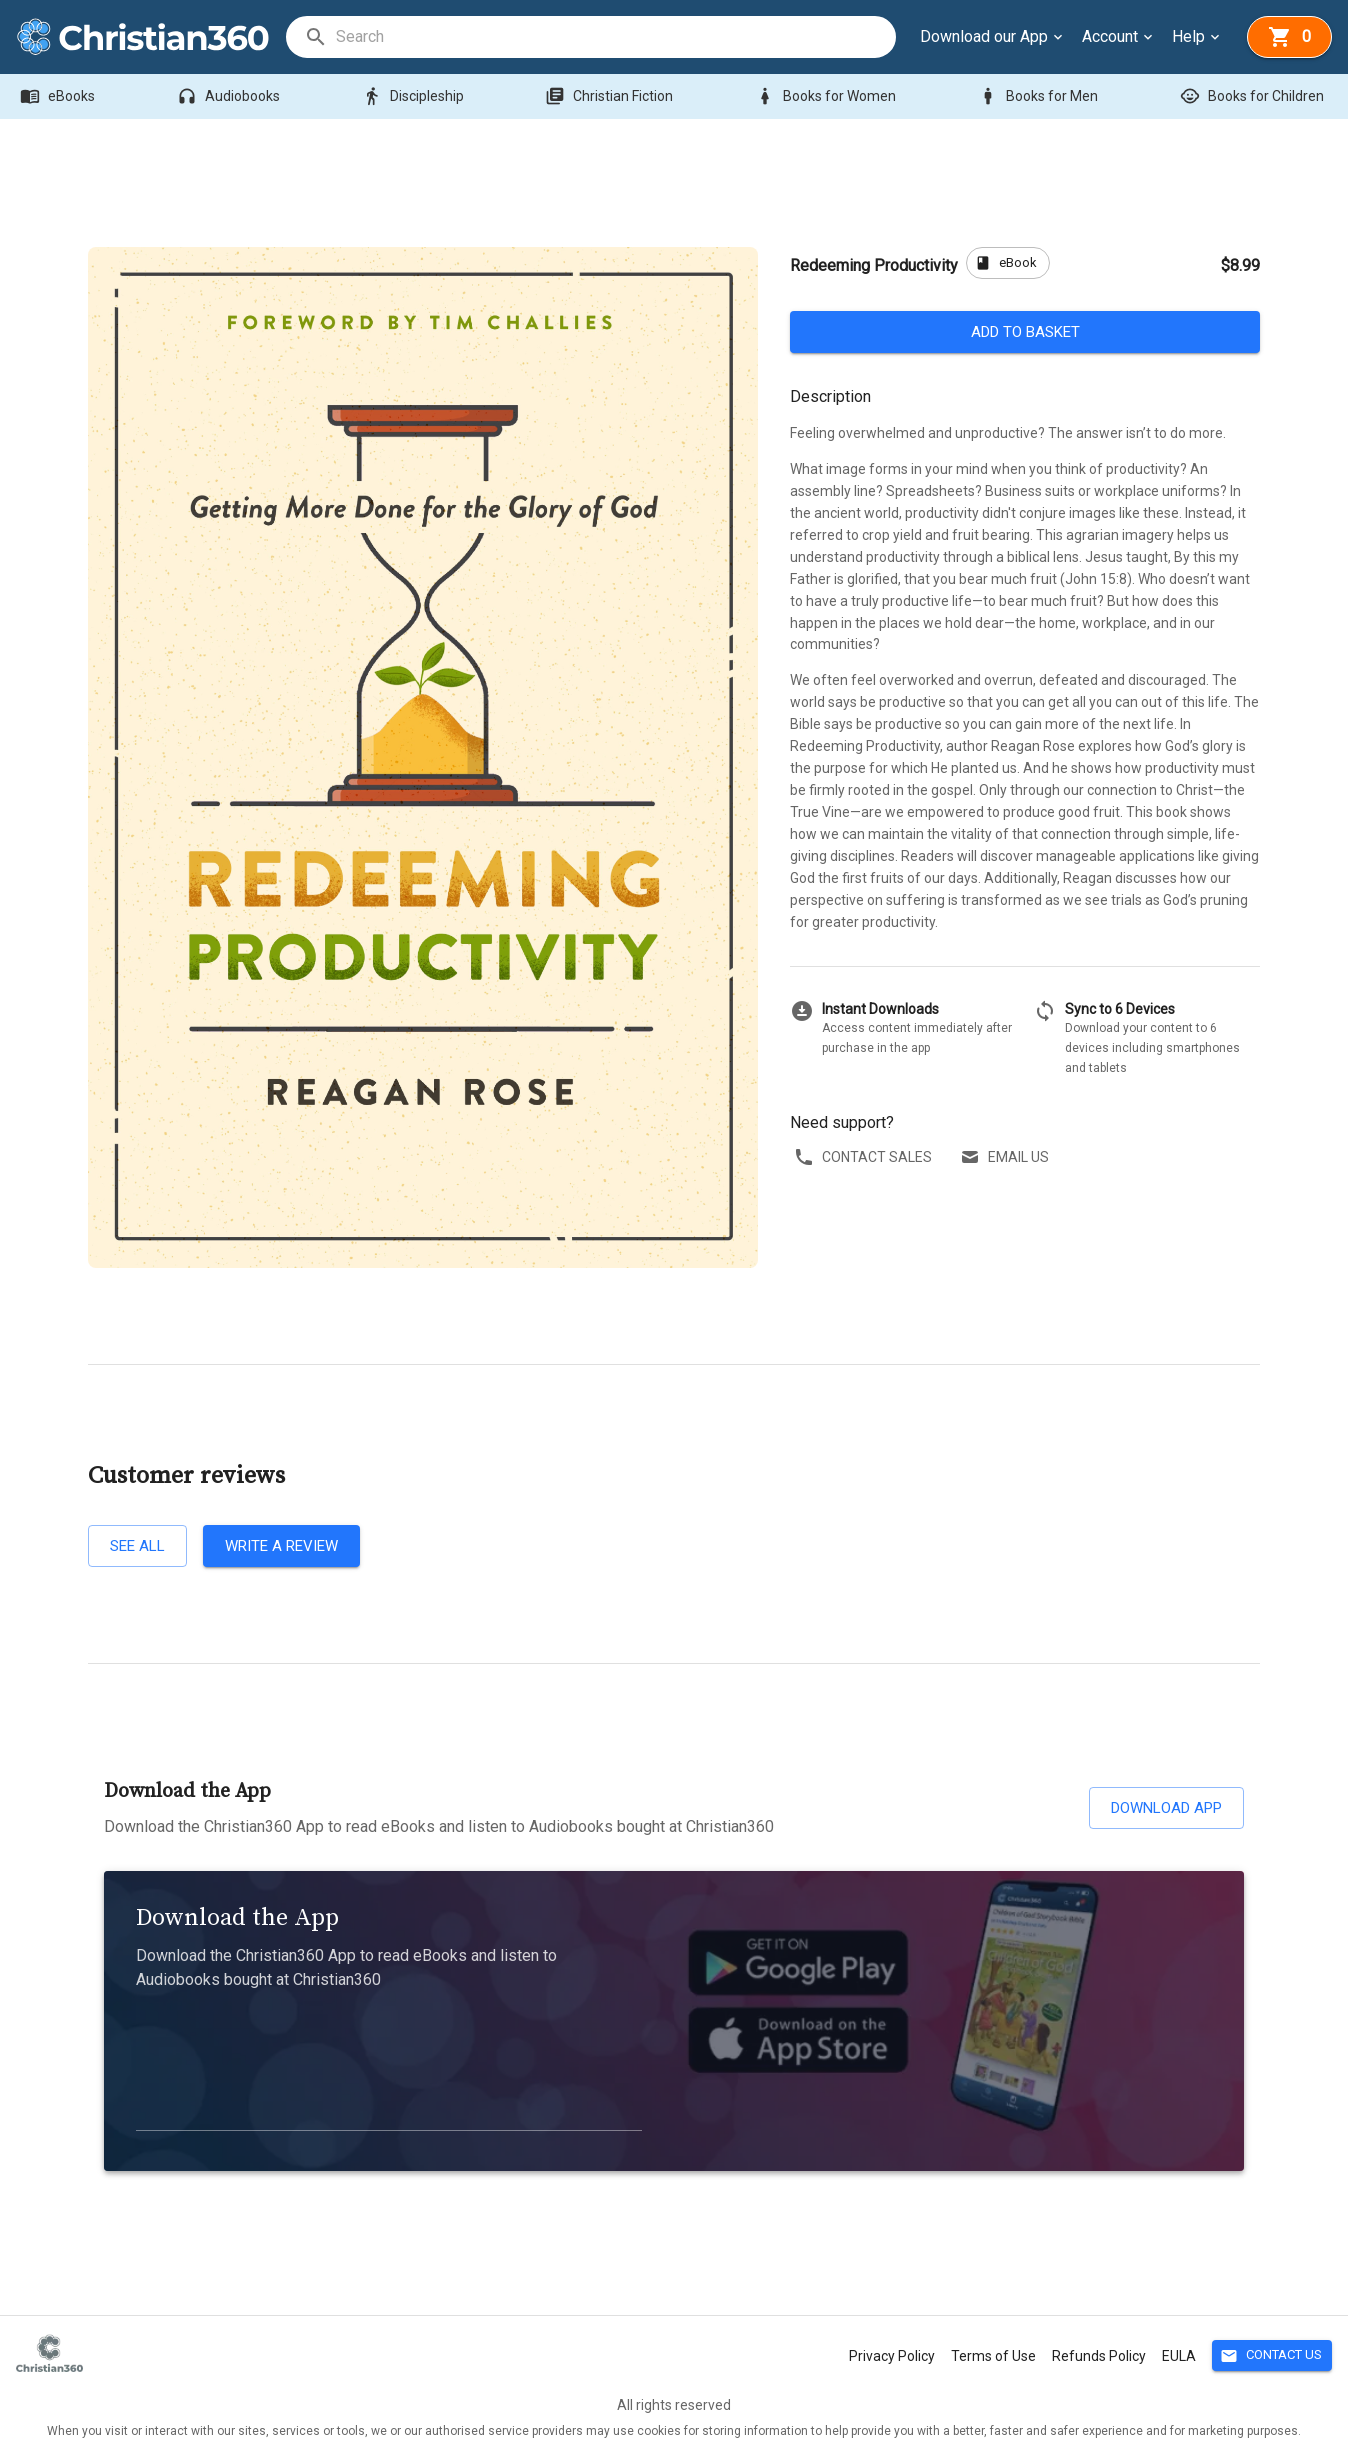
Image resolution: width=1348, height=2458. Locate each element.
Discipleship (415, 96)
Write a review (281, 1546)
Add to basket (1025, 332)
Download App (1166, 1808)
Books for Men (1040, 96)
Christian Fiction (611, 96)
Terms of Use (993, 2356)
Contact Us (1272, 2355)
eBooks (59, 96)
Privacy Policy (892, 2356)
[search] (615, 37)
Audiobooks (230, 96)
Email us (1006, 1157)
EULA (1179, 2356)
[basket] (1289, 37)
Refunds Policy (1099, 2356)
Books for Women (827, 96)
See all (137, 1546)
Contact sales (865, 1157)
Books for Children (1254, 96)
